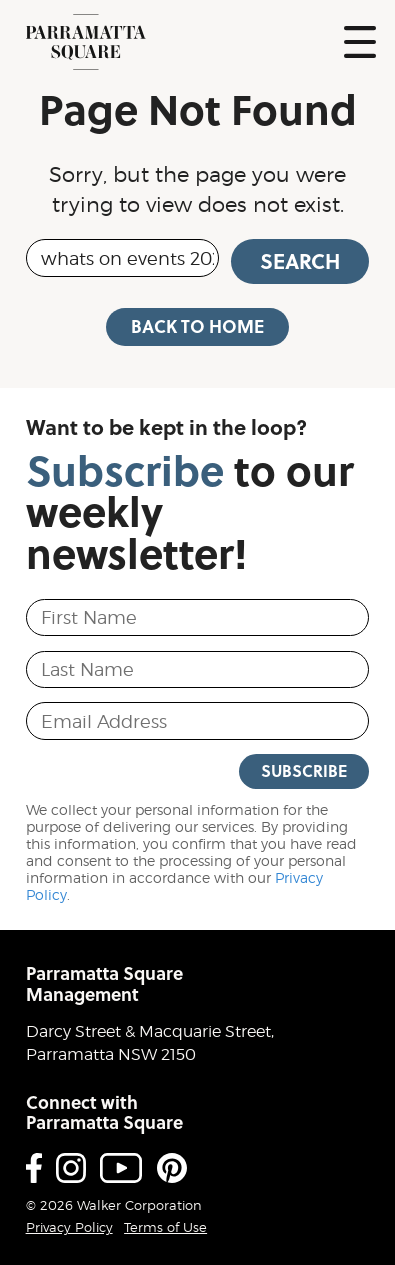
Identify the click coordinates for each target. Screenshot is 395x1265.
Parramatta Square (86, 42)
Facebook (34, 1168)
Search (300, 261)
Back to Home (197, 326)
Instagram (71, 1168)
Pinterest (172, 1168)
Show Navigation (360, 42)
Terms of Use (165, 1227)
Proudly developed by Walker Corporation (341, 1204)
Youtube (121, 1168)
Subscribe (304, 770)
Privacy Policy (69, 1227)
